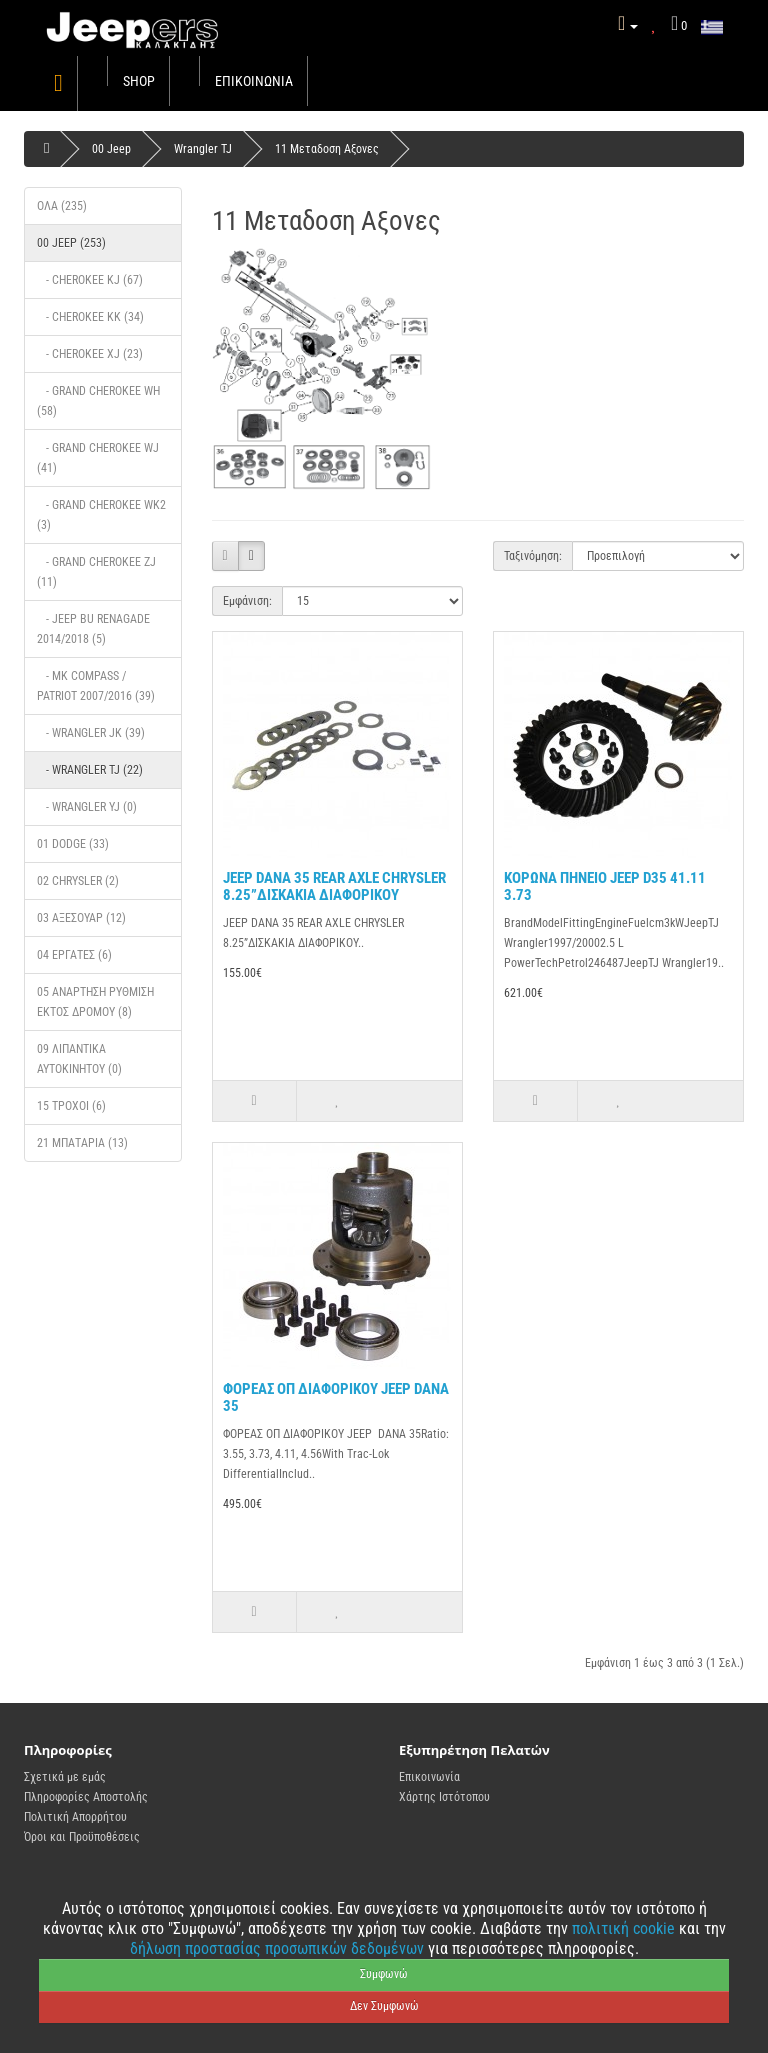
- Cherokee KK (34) (90, 317)
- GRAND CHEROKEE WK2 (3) (101, 515)
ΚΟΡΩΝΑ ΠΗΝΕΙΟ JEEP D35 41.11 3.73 (605, 886)
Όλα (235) (62, 206)
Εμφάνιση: (247, 601)
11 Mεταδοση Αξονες (327, 149)
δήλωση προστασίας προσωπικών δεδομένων (279, 1948)
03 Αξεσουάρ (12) (81, 918)
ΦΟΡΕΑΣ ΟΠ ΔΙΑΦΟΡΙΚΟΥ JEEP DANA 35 (336, 1397)
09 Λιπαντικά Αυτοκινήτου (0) (79, 1059)
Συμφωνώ (384, 1974)
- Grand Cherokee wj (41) (98, 458)
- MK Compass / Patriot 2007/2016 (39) (96, 686)
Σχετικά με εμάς (65, 1777)
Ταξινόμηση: (533, 556)
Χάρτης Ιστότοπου (444, 1797)
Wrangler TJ (203, 149)
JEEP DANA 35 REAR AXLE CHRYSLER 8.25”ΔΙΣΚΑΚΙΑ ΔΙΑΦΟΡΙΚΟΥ (334, 886)
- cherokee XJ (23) (90, 354)
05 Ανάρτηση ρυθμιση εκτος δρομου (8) (95, 1002)
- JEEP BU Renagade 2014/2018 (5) (93, 629)
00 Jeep (111, 149)
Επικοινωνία (254, 81)
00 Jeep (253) (71, 243)
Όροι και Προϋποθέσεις (82, 1837)
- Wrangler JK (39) (91, 733)
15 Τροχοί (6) (71, 1106)
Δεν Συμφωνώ (384, 2006)
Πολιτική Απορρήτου (75, 1817)
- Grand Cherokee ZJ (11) (96, 572)
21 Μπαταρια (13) (82, 1143)
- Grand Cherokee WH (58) (98, 401)
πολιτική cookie (625, 1928)
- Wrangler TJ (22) (90, 770)
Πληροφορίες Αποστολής (86, 1797)
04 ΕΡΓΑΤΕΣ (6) (74, 955)
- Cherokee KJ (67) (90, 280)
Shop (139, 81)
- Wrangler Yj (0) (87, 807)
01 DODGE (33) (73, 844)
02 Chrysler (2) (78, 881)
